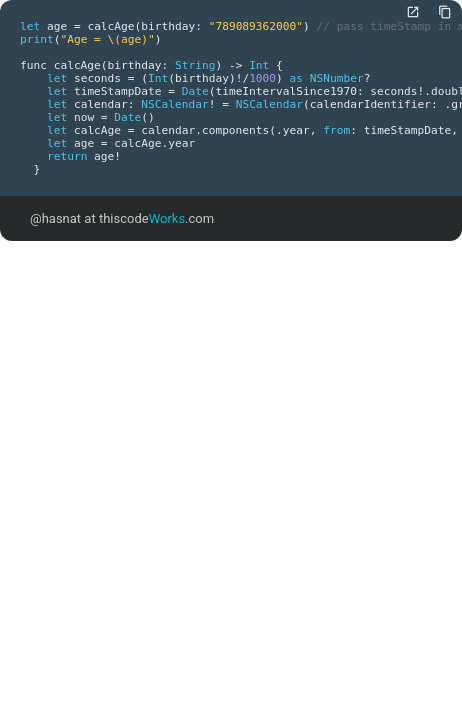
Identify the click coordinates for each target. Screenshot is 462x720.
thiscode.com (156, 218)
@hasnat (55, 218)
